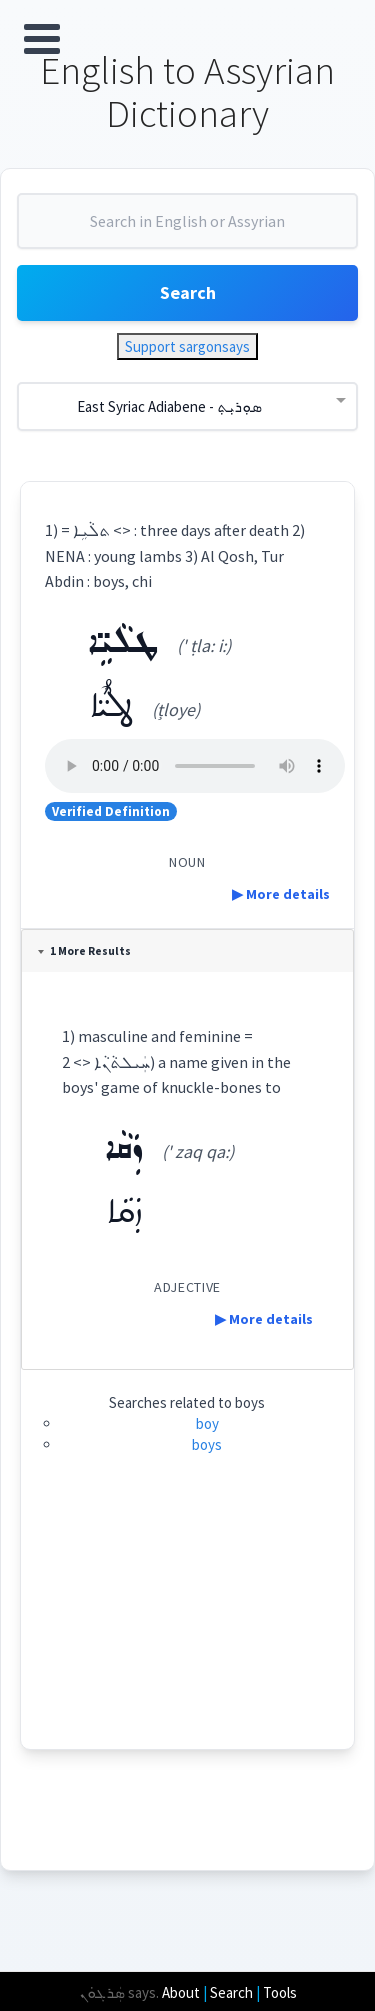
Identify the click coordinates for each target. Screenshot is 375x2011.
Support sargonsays (187, 346)
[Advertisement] (187, 1624)
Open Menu (42, 39)
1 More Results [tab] (84, 951)
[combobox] (187, 229)
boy (207, 1423)
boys (207, 1444)
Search (188, 292)
